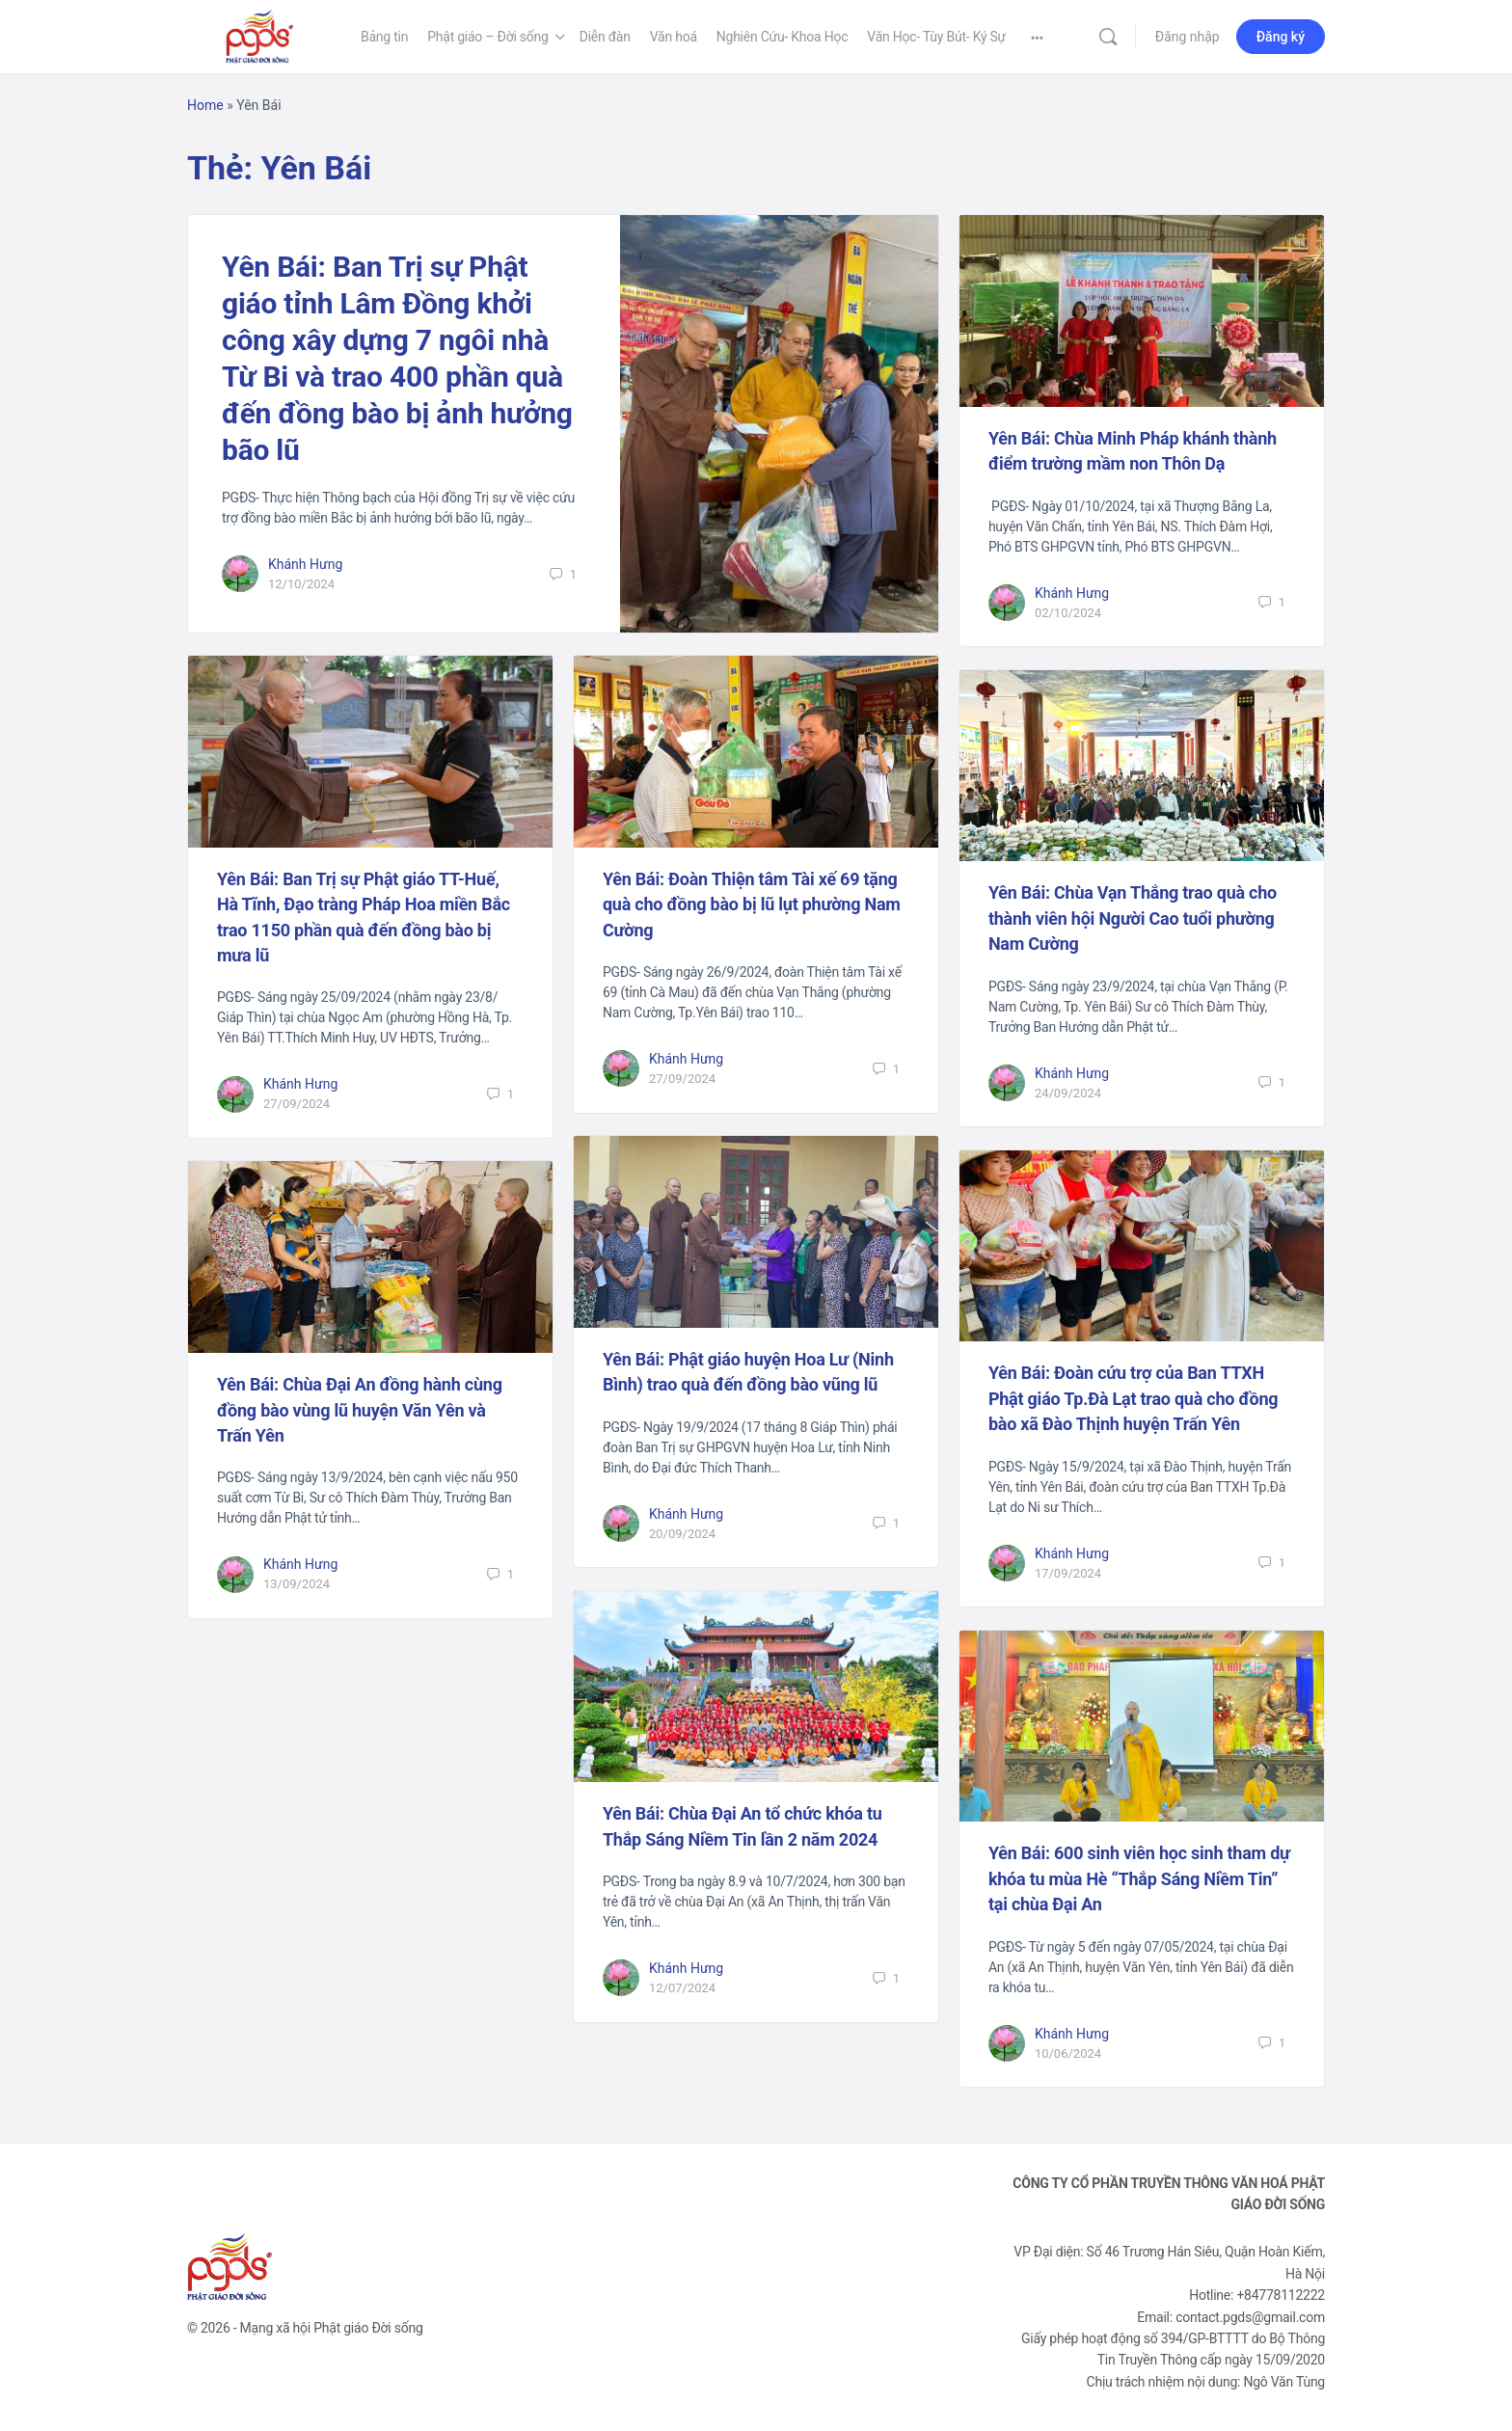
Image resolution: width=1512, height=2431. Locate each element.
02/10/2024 (1068, 613)
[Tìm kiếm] (1108, 36)
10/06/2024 (1068, 2053)
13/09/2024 (296, 1584)
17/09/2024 (1068, 1573)
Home (205, 105)
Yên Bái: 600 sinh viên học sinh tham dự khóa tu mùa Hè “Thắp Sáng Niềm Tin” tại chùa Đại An (1139, 1878)
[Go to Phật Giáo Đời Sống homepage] (259, 34)
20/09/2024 (682, 1533)
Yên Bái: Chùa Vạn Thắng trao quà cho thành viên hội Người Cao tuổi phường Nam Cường (1132, 918)
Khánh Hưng (305, 564)
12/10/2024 (301, 584)
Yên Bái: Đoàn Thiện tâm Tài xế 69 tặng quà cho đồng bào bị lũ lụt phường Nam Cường (752, 904)
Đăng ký (1280, 36)
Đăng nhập (1187, 36)
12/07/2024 (682, 1988)
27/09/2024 (296, 1103)
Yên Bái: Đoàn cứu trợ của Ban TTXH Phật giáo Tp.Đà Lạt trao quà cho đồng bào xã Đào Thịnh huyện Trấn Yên (1133, 1398)
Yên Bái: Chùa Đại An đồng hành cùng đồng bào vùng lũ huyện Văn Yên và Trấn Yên (359, 1409)
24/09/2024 (1068, 1093)
